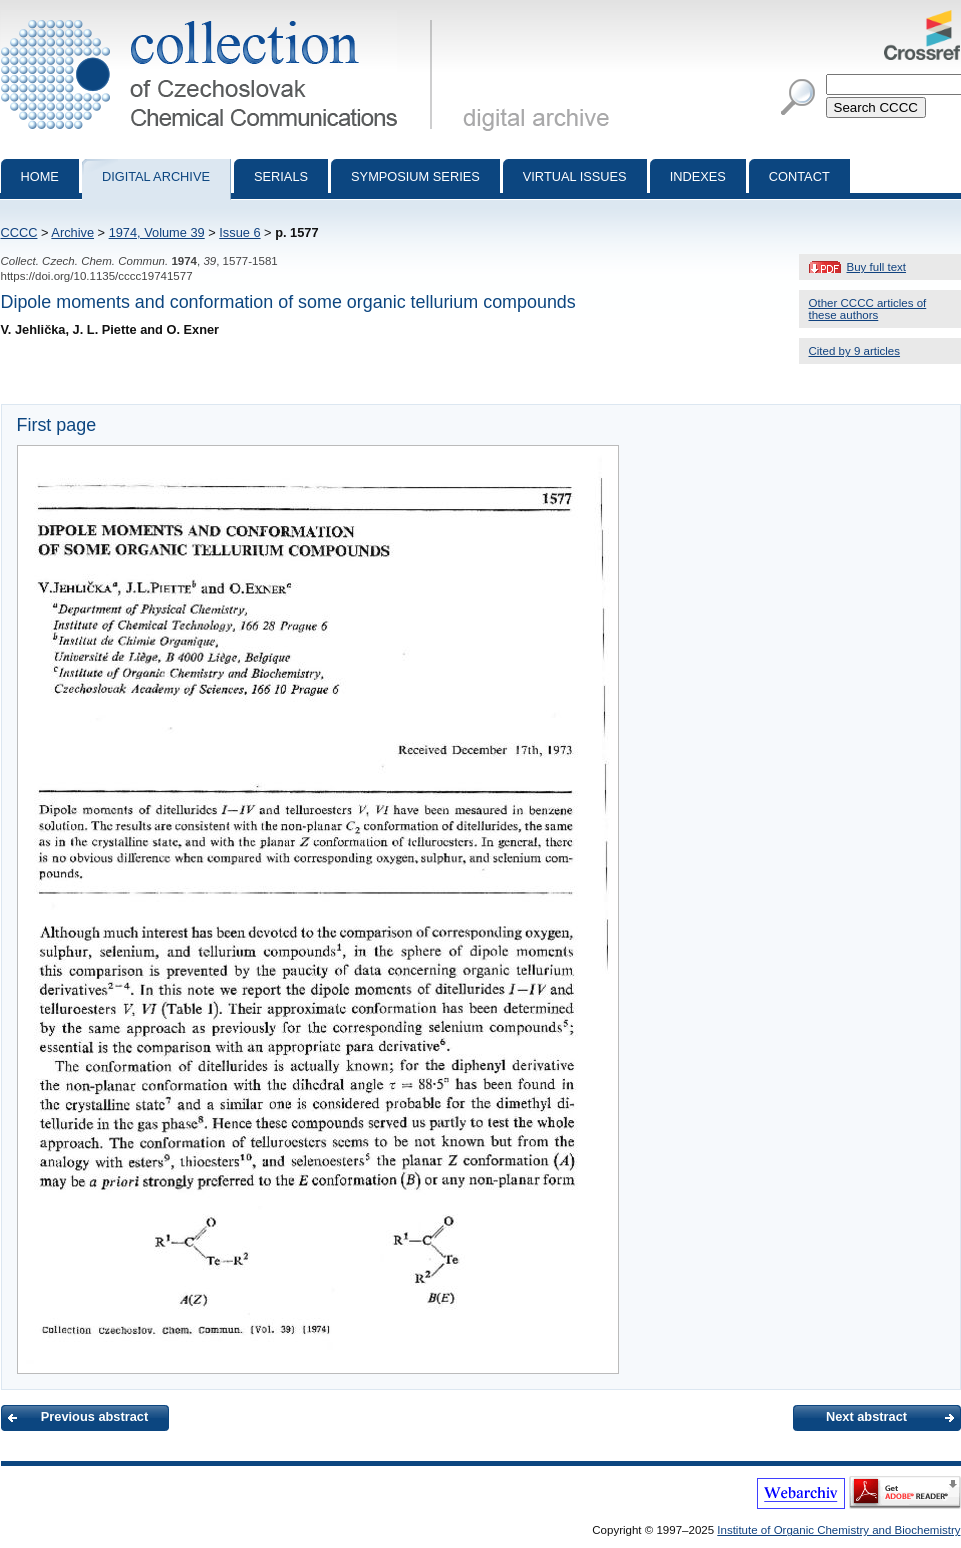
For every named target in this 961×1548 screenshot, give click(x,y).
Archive (72, 232)
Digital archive (156, 176)
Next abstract (866, 1416)
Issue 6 (239, 232)
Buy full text (877, 267)
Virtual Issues (575, 176)
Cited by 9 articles (855, 351)
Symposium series (415, 176)
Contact (799, 176)
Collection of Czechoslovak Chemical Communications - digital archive (220, 18)
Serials (281, 176)
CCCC (19, 232)
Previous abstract (94, 1416)
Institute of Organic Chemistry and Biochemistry (838, 1530)
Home (40, 176)
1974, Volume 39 (157, 232)
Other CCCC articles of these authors (868, 309)
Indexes (698, 176)
